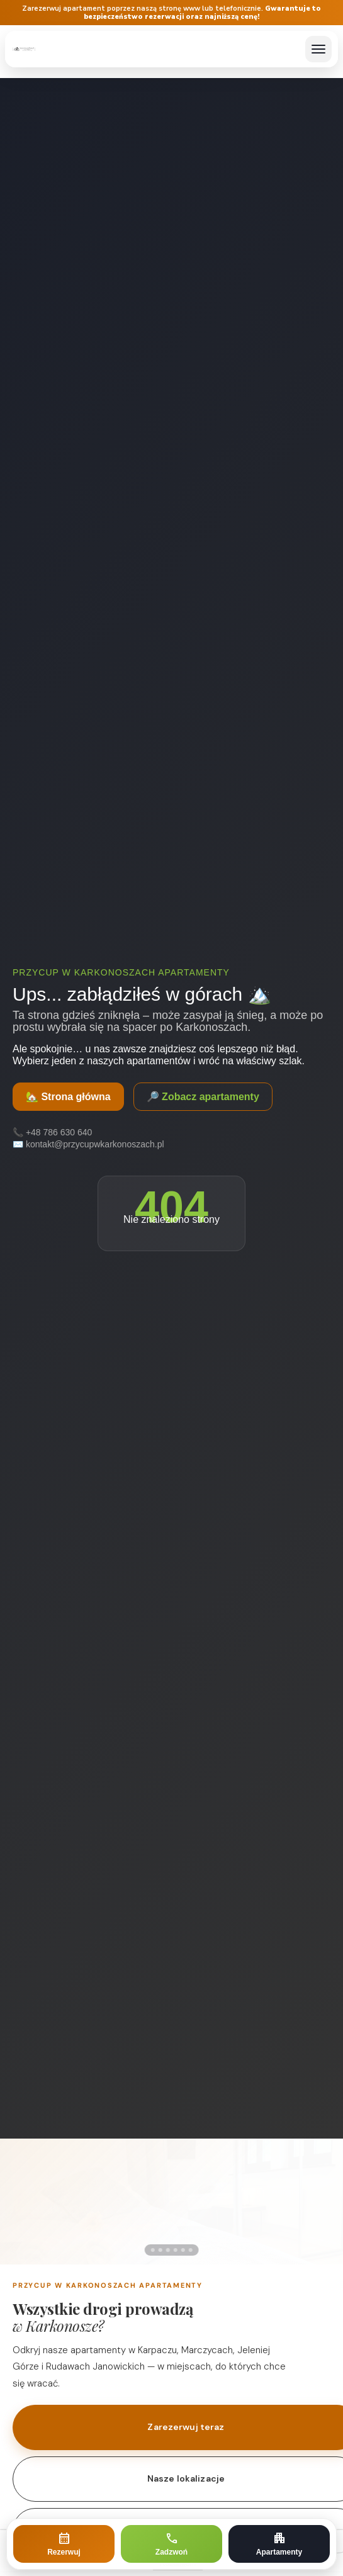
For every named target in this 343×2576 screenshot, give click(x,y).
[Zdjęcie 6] (193, 2250)
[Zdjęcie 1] (153, 2249)
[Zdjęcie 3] (170, 2250)
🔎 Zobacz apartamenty (203, 1096)
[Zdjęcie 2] (163, 2250)
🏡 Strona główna (68, 1096)
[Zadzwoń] (171, 2544)
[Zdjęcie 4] (178, 2250)
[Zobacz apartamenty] (279, 2544)
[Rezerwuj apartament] (64, 2544)
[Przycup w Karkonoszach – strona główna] (24, 49)
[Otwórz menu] (318, 49)
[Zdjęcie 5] (186, 2250)
